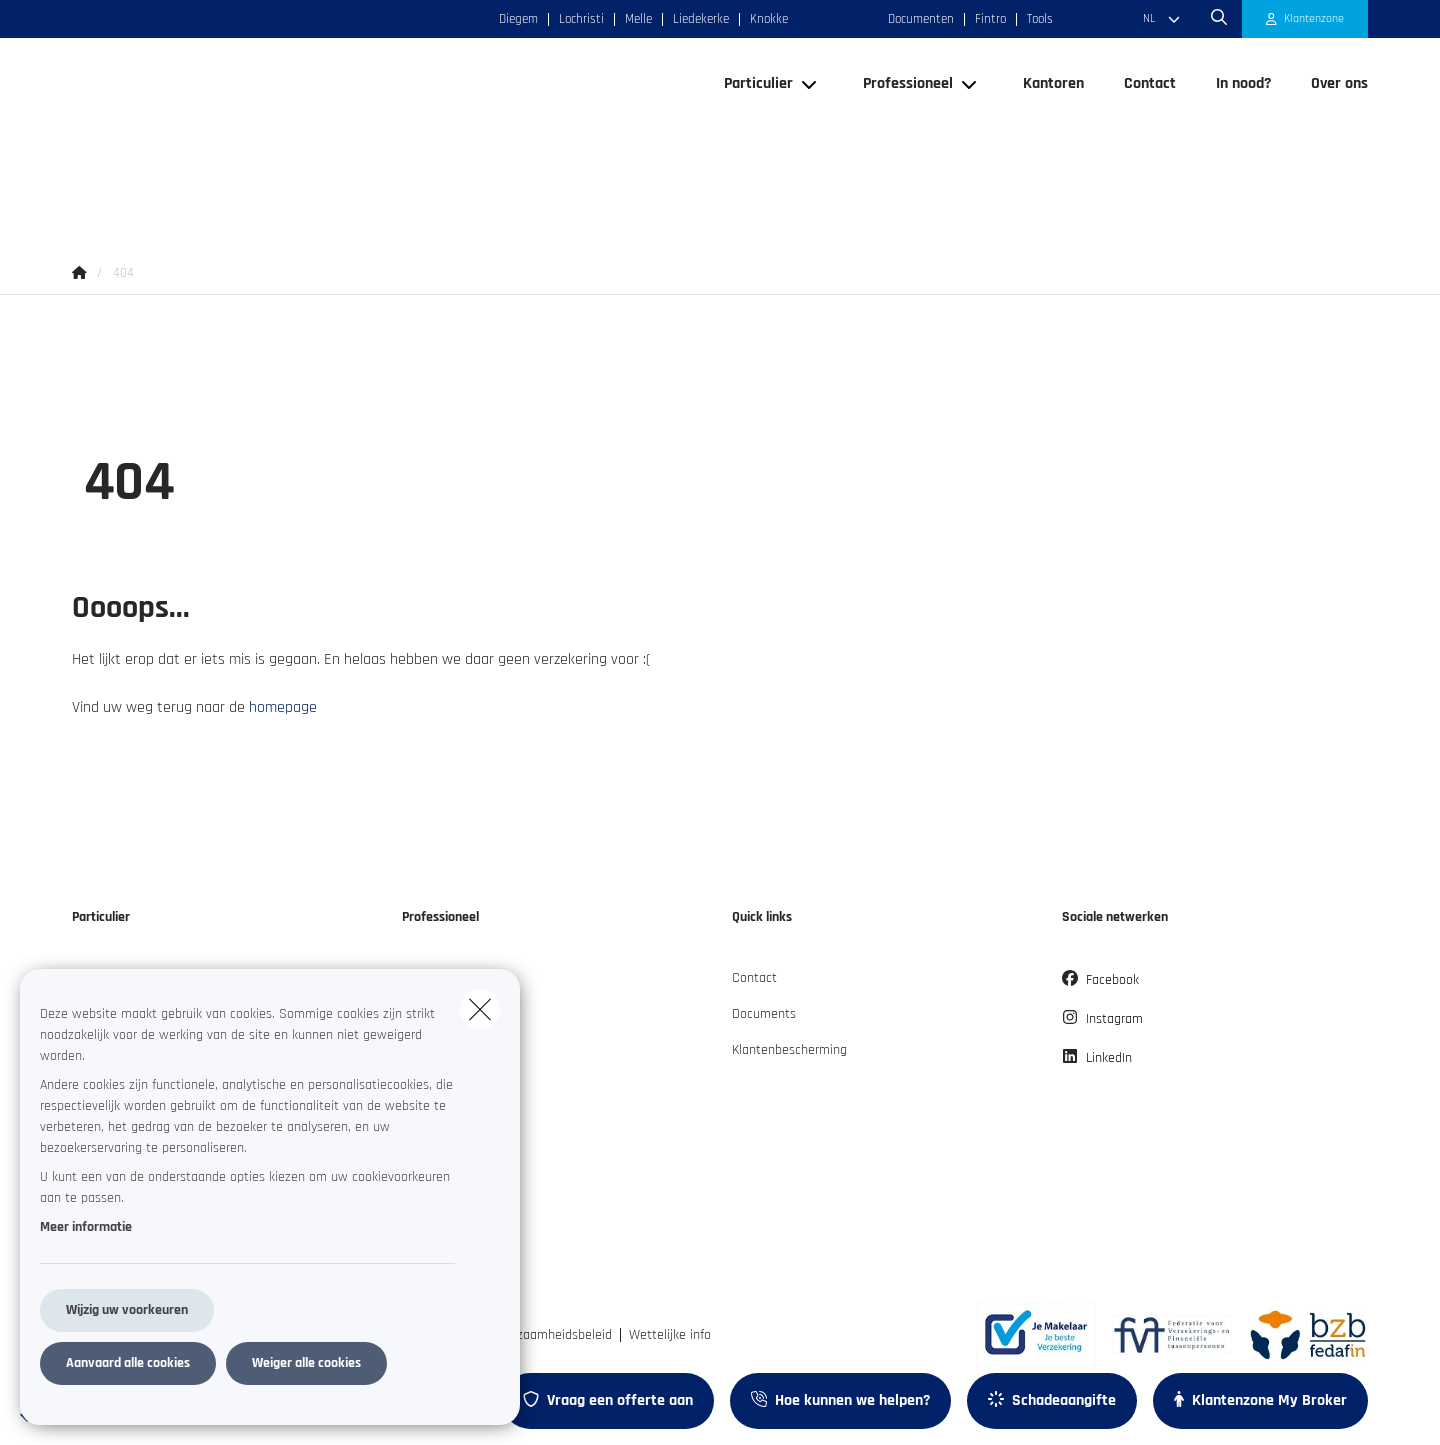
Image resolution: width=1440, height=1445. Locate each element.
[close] (480, 1009)
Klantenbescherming (789, 1050)
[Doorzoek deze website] (1219, 19)
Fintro (990, 19)
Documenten (921, 19)
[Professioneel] (900, 136)
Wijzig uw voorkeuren (127, 1310)
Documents (764, 1014)
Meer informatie (86, 1227)
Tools (1040, 19)
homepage (283, 707)
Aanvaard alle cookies (128, 1363)
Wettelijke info (670, 1335)
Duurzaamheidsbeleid (551, 1335)
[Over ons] (1329, 136)
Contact (754, 978)
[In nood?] (1243, 136)
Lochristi (581, 19)
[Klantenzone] (1305, 19)
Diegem (518, 19)
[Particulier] (751, 136)
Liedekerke (701, 19)
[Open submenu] (810, 135)
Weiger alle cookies (306, 1363)
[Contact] (1150, 136)
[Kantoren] (1053, 136)
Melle (638, 19)
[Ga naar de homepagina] (272, 136)
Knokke (769, 19)
